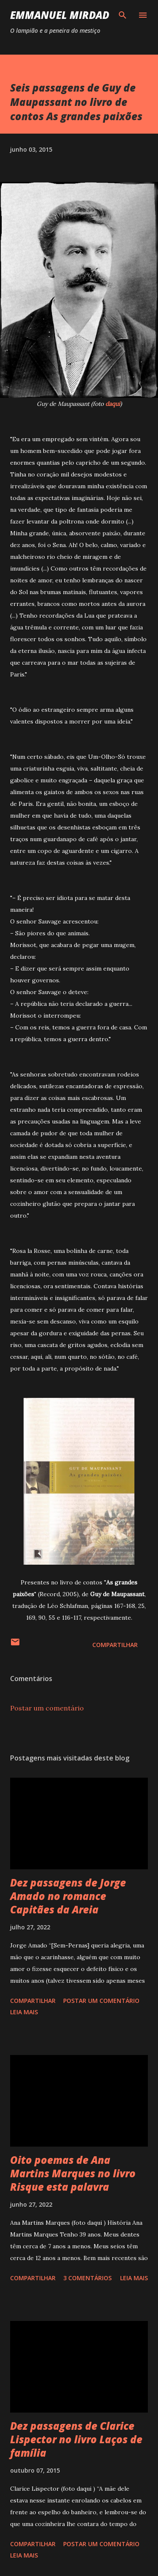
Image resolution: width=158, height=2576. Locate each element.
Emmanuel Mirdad (59, 15)
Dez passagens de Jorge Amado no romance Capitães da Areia (68, 1896)
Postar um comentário (47, 1708)
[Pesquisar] (123, 15)
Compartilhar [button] (115, 1645)
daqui (112, 404)
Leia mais (24, 2012)
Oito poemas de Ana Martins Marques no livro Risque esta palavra (73, 2173)
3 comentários (87, 2278)
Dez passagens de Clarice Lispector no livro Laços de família (76, 2439)
